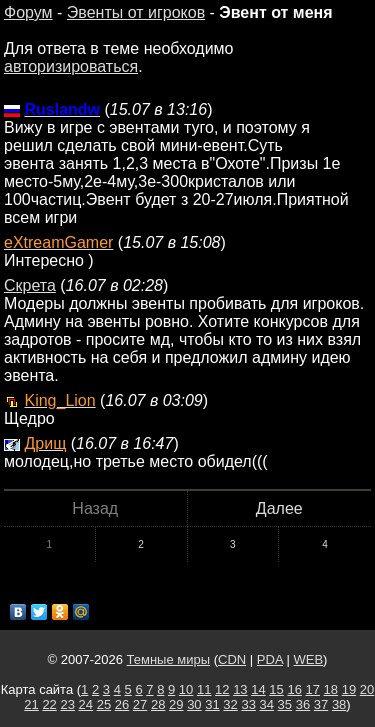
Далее (279, 508)
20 (367, 689)
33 (248, 704)
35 (285, 704)
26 (122, 704)
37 (321, 704)
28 (158, 704)
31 (212, 704)
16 (294, 689)
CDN (232, 659)
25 (104, 704)
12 (222, 689)
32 (230, 704)
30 (194, 704)
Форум (28, 12)
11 (204, 689)
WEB (308, 659)
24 (86, 704)
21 (31, 704)
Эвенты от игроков (136, 12)
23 (67, 704)
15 (276, 689)
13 (240, 689)
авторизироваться (71, 66)
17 (313, 689)
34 (267, 704)
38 (339, 704)
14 (258, 689)
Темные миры (169, 659)
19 (349, 689)
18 (331, 689)
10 (186, 689)
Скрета (30, 285)
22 (49, 704)
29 (176, 704)
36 (303, 704)
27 (140, 704)
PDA (270, 659)
